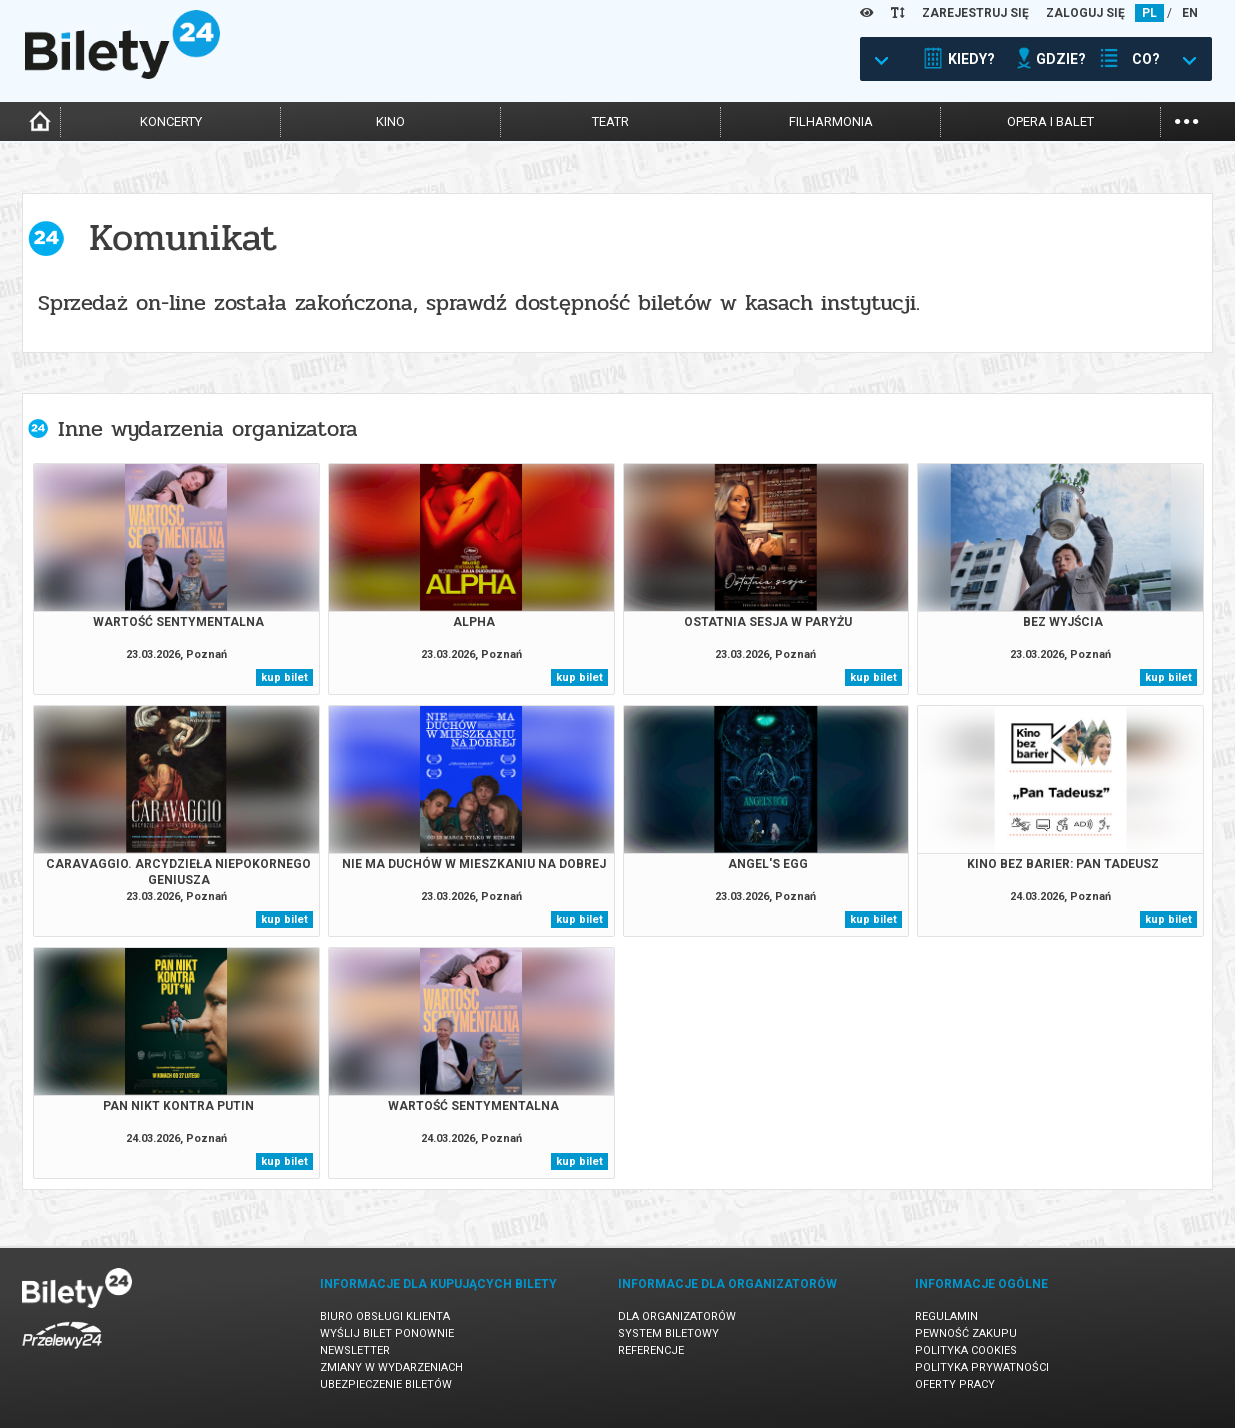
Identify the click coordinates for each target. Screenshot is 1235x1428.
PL (1149, 13)
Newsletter (355, 1350)
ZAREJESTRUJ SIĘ (975, 13)
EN (1190, 13)
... (1186, 119)
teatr (610, 121)
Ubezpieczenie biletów (386, 1384)
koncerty (171, 121)
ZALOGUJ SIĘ (1085, 13)
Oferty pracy (955, 1384)
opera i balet (1050, 121)
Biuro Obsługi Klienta (385, 1316)
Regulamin (946, 1316)
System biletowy (668, 1333)
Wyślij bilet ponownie (387, 1333)
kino (390, 121)
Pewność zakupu (966, 1333)
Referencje (651, 1350)
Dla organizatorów (677, 1316)
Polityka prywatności (982, 1367)
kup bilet (284, 677)
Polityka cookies (966, 1350)
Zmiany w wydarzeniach (391, 1367)
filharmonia (831, 121)
